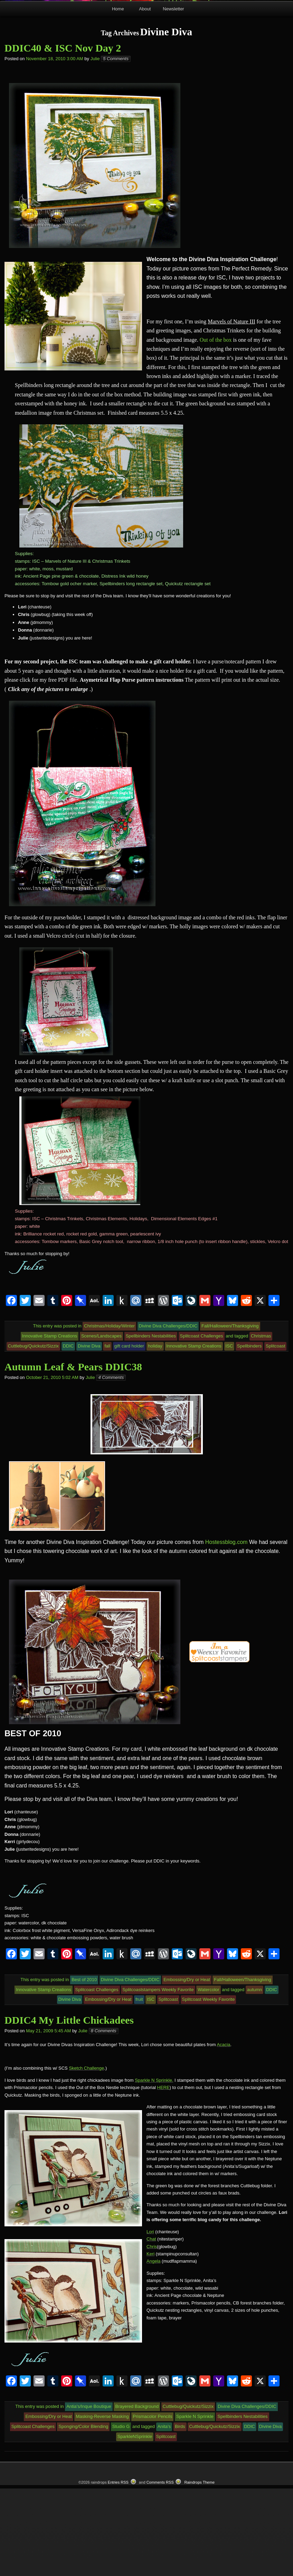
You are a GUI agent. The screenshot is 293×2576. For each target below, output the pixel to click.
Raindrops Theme (199, 2570)
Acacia (223, 2132)
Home (118, 96)
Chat (151, 2326)
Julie (95, 146)
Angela (153, 2349)
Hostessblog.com (226, 1630)
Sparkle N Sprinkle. (154, 2168)
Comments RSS (160, 2570)
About (145, 96)
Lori (150, 2319)
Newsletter (173, 96)
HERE (163, 2175)
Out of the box (216, 427)
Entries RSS (118, 2570)
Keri (150, 2341)
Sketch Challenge (86, 2156)
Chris (151, 2334)
